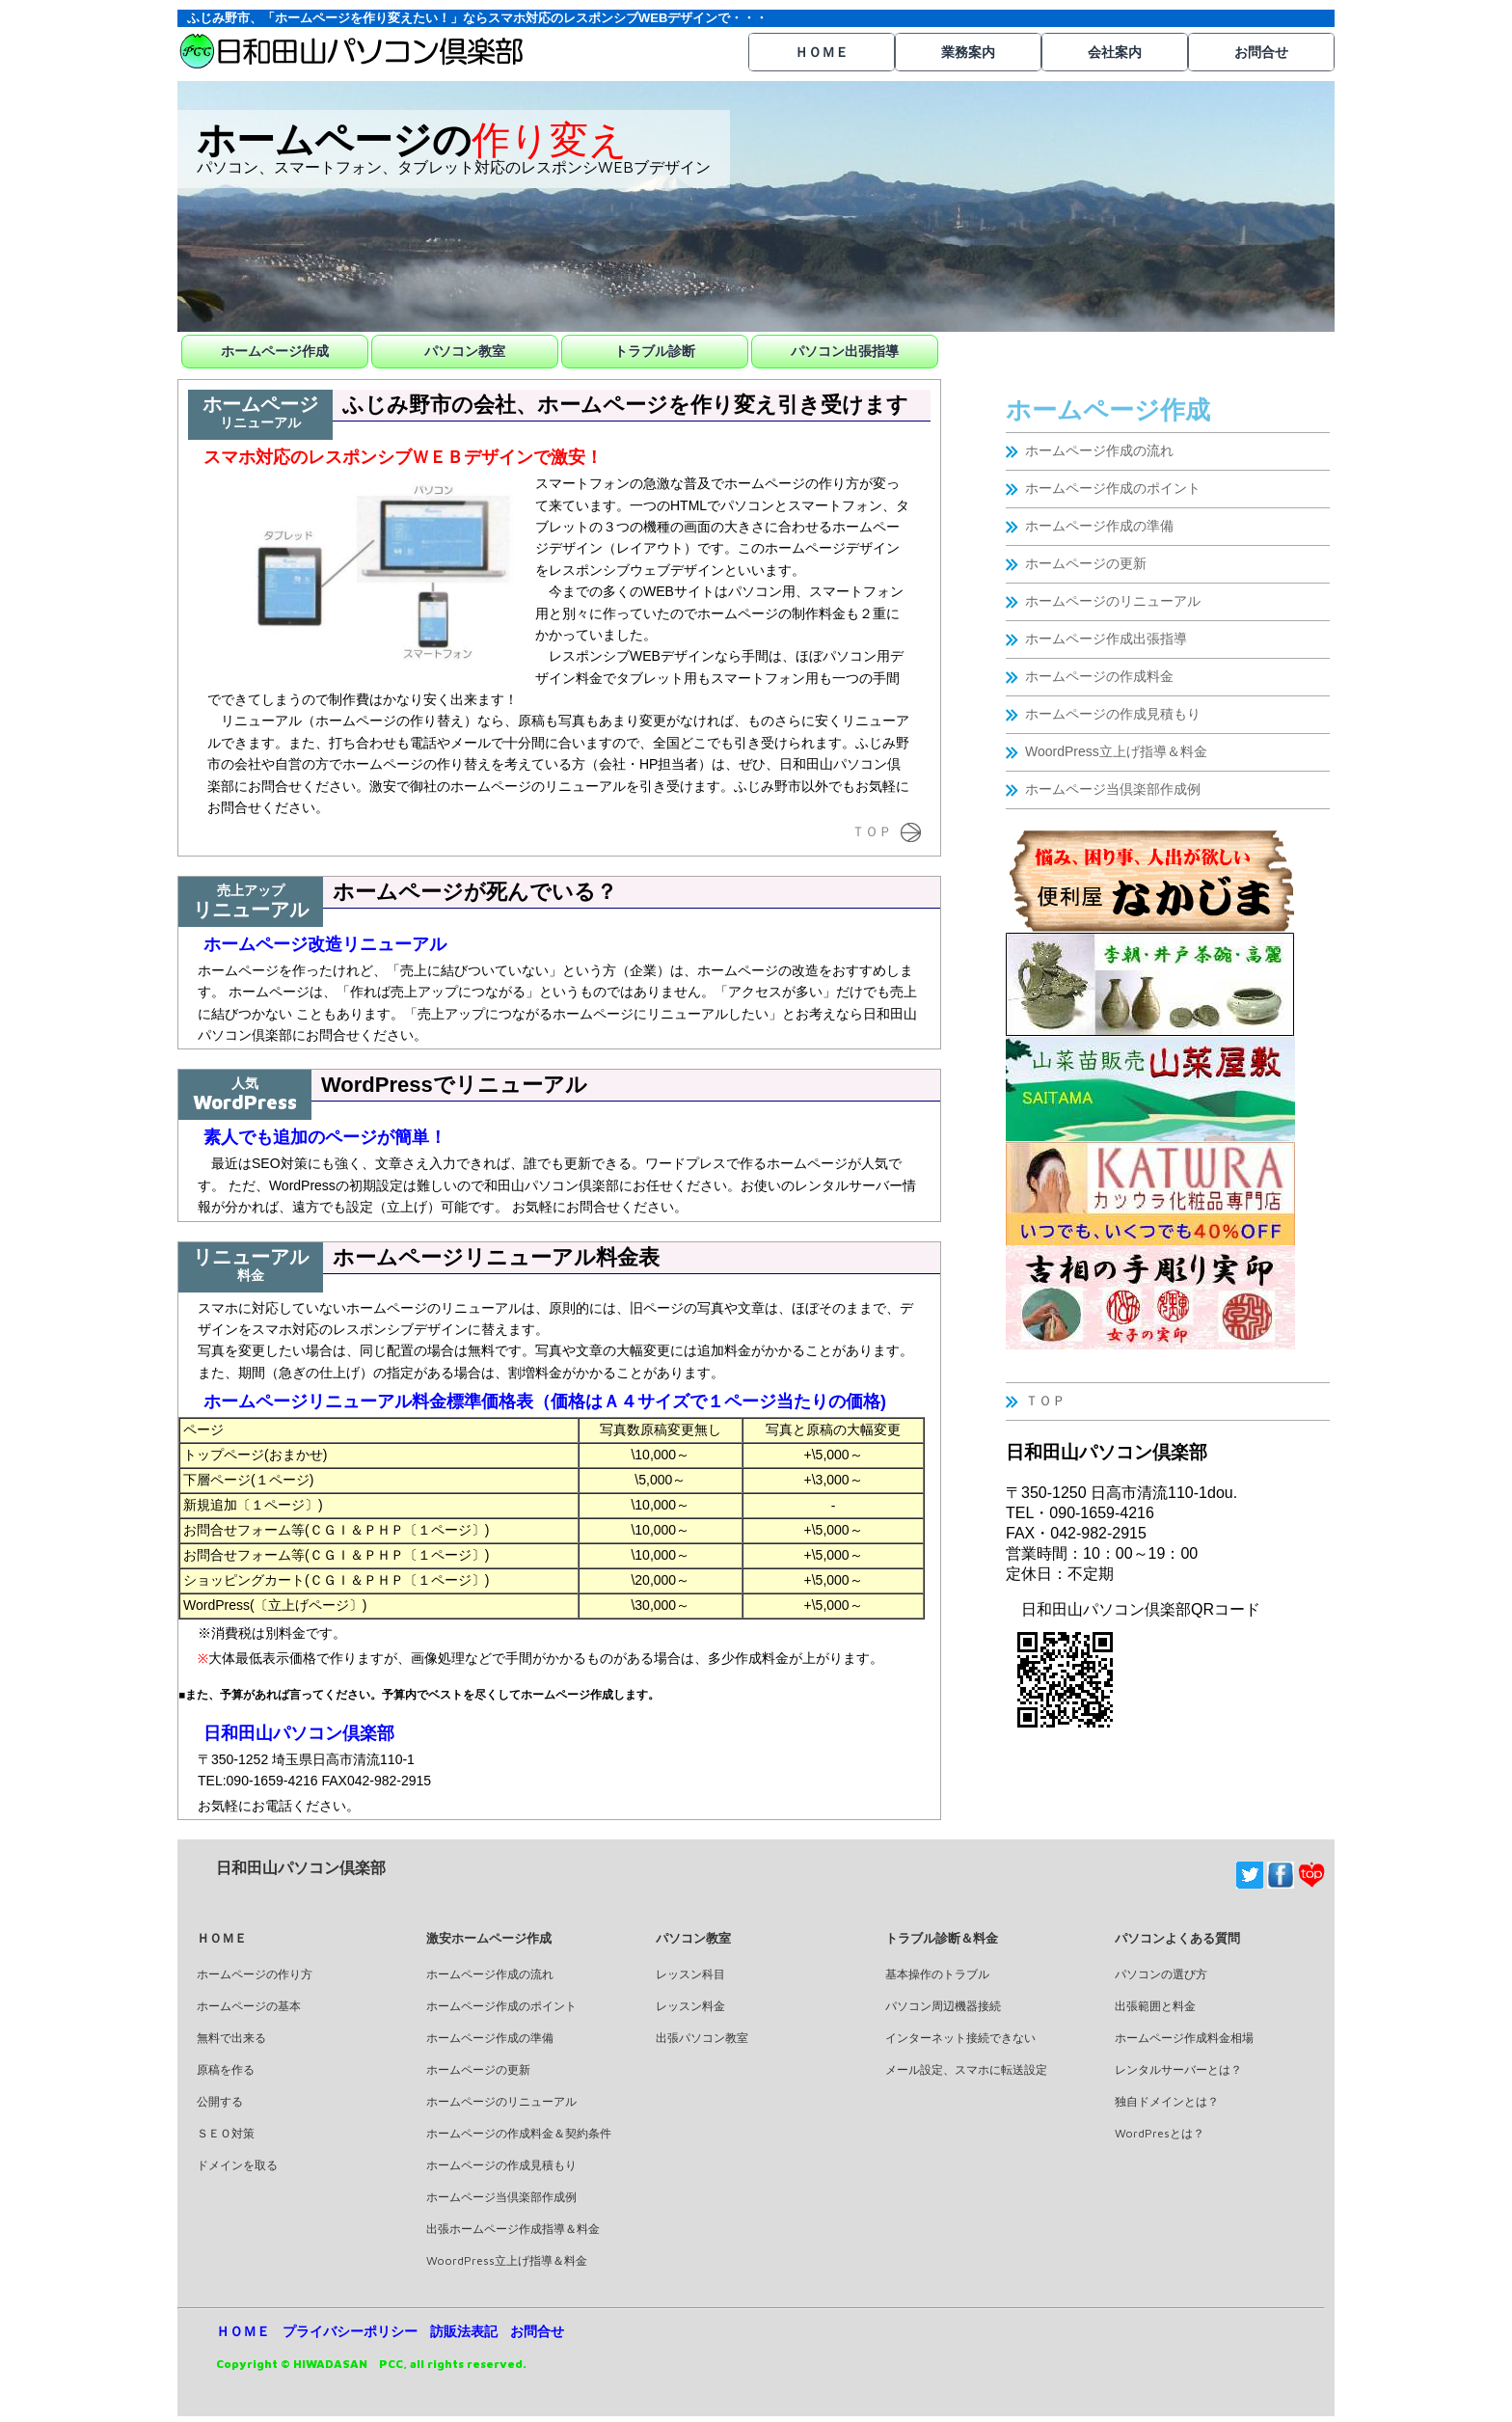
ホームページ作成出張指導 (1106, 638)
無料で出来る (231, 2037)
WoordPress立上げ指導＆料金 (1116, 751)
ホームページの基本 (249, 2006)
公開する (220, 2101)
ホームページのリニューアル (1113, 601)
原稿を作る (226, 2069)
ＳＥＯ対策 (226, 2133)
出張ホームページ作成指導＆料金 (513, 2228)
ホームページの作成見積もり (1113, 713)
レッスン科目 (690, 1974)
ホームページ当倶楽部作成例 (1113, 789)
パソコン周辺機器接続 (943, 2006)
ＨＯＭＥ (822, 52)
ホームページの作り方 (254, 1974)
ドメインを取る (237, 2165)
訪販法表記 (464, 2331)
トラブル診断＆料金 (941, 1938)
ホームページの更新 (1086, 563)
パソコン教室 (464, 351)
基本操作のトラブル (937, 1974)
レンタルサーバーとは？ (1178, 2069)
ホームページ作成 (275, 351)
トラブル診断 (654, 351)
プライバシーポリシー (350, 2331)
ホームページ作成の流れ (1099, 450)
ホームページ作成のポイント (1113, 488)
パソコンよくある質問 (1177, 1938)
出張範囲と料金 (1155, 2006)
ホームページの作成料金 (1099, 676)
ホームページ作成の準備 (1099, 525)
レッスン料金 (690, 2006)
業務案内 (968, 52)
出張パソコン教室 (702, 2037)
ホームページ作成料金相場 (1184, 2037)
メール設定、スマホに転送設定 (966, 2069)
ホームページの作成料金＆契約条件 (518, 2133)
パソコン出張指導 (845, 351)
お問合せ (1261, 52)
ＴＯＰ (1045, 1400)
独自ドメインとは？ (1167, 2101)
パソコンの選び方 (1161, 1974)
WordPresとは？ (1159, 2133)
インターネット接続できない (960, 2037)
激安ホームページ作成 (489, 1938)
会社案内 (1115, 52)
